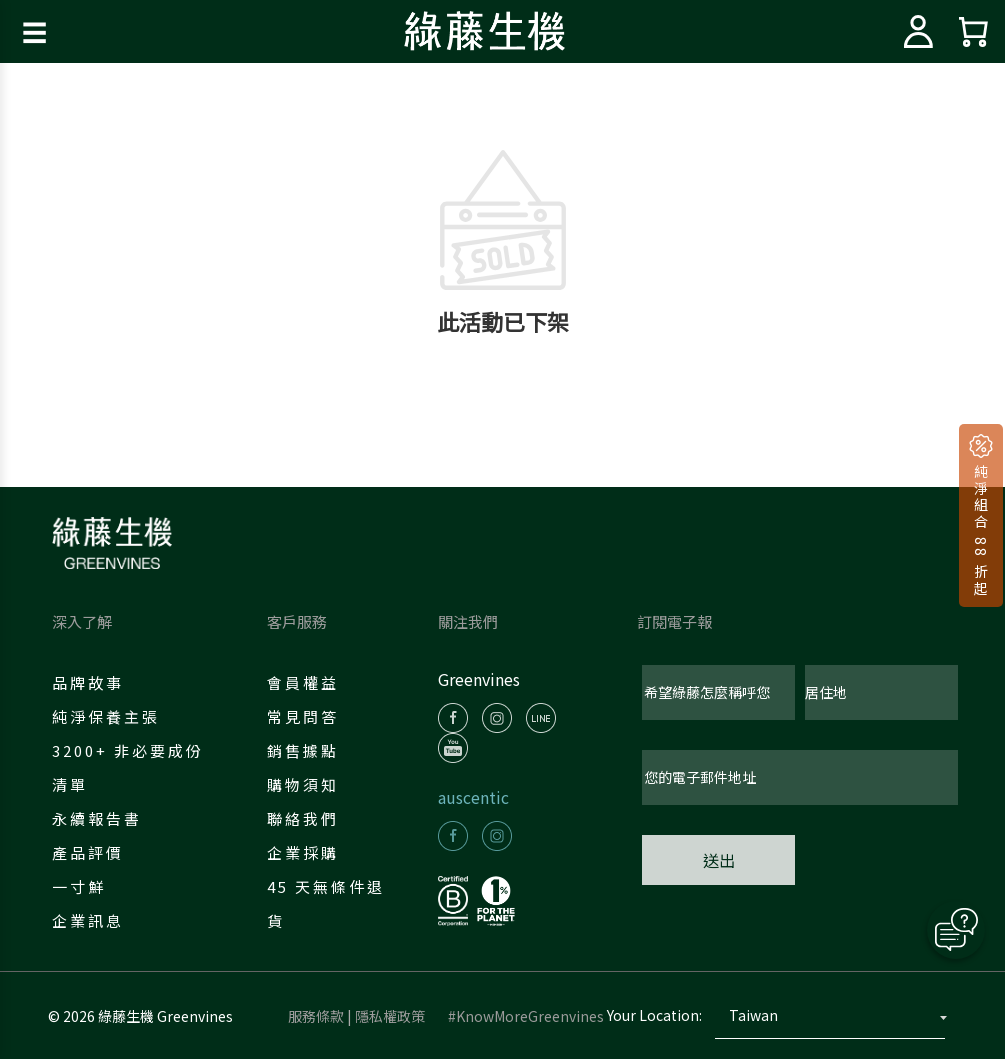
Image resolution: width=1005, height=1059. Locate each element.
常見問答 (303, 716)
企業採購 (303, 852)
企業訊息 (88, 920)
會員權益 (303, 682)
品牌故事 (88, 682)
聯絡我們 (303, 818)
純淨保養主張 (106, 716)
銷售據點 (303, 750)
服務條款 (316, 1016)
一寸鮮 (79, 886)
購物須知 (303, 784)
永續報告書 (97, 818)
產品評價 (88, 852)
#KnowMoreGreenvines (526, 1016)
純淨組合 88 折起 (981, 528)
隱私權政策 (390, 1016)
